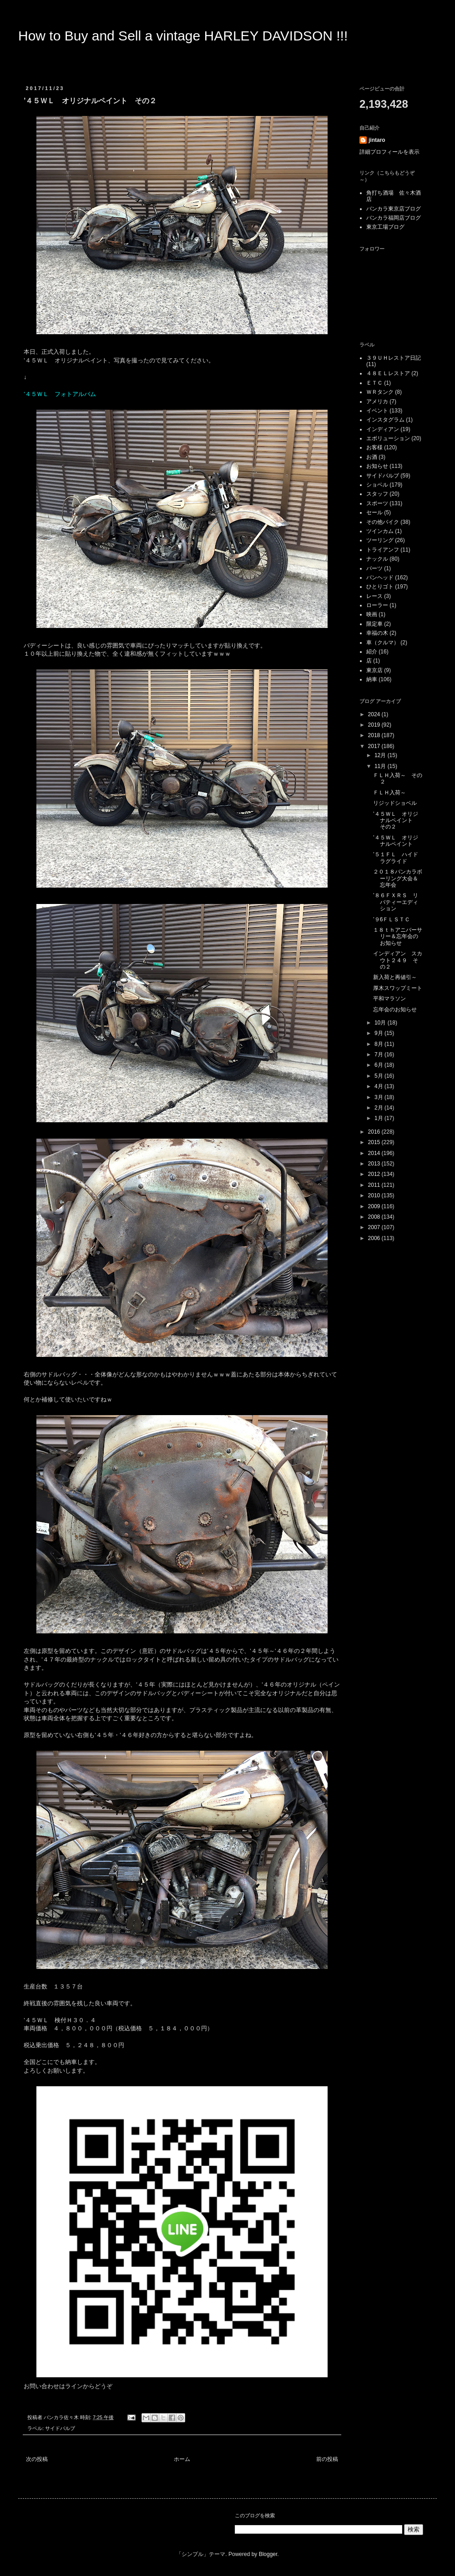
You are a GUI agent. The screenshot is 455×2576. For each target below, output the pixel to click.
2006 (375, 1238)
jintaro (377, 140)
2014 (375, 1153)
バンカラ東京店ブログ (393, 209)
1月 (379, 1118)
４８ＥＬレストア (388, 373)
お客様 (374, 447)
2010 (375, 1195)
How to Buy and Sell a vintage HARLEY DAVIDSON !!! (183, 35)
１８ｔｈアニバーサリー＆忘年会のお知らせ (397, 936)
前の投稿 (327, 2459)
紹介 (371, 651)
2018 (375, 735)
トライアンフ (382, 550)
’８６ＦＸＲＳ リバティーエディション (395, 902)
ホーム (182, 2459)
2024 (375, 714)
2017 (375, 746)
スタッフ (377, 494)
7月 (379, 1054)
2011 (375, 1185)
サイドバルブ (60, 2428)
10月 (381, 1022)
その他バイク (382, 522)
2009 (375, 1206)
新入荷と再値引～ (395, 977)
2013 (375, 1163)
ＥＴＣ (374, 383)
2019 (375, 725)
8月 (379, 1044)
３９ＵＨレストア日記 (393, 358)
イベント (377, 410)
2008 (375, 1217)
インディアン (382, 429)
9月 (379, 1033)
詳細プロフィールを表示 (389, 152)
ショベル (377, 485)
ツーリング (380, 540)
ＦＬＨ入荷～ (389, 792)
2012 (375, 1174)
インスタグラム (385, 420)
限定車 (374, 624)
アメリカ (377, 401)
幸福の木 (377, 633)
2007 (375, 1227)
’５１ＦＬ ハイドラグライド (395, 857)
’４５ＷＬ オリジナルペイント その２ (395, 820)
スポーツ (377, 503)
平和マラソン (389, 998)
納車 (371, 679)
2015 (375, 1142)
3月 (379, 1097)
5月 (379, 1076)
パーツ (374, 568)
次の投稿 (37, 2459)
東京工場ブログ (385, 227)
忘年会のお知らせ (395, 1009)
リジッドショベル (395, 803)
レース (374, 596)
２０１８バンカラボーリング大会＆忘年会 (397, 878)
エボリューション (388, 438)
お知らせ (377, 466)
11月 (381, 766)
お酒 (371, 457)
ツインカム (380, 531)
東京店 (374, 670)
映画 (371, 614)
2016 (375, 1132)
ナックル (377, 559)
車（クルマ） (382, 642)
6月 (379, 1065)
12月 (381, 755)
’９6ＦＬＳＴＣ (391, 919)
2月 (379, 1108)
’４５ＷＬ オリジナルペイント (395, 840)
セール (374, 512)
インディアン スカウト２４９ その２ (397, 960)
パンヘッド (380, 577)
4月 (379, 1086)
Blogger (268, 2554)
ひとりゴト (380, 586)
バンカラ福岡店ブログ (393, 218)
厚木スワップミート (397, 988)
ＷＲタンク (380, 392)
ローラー (377, 605)
